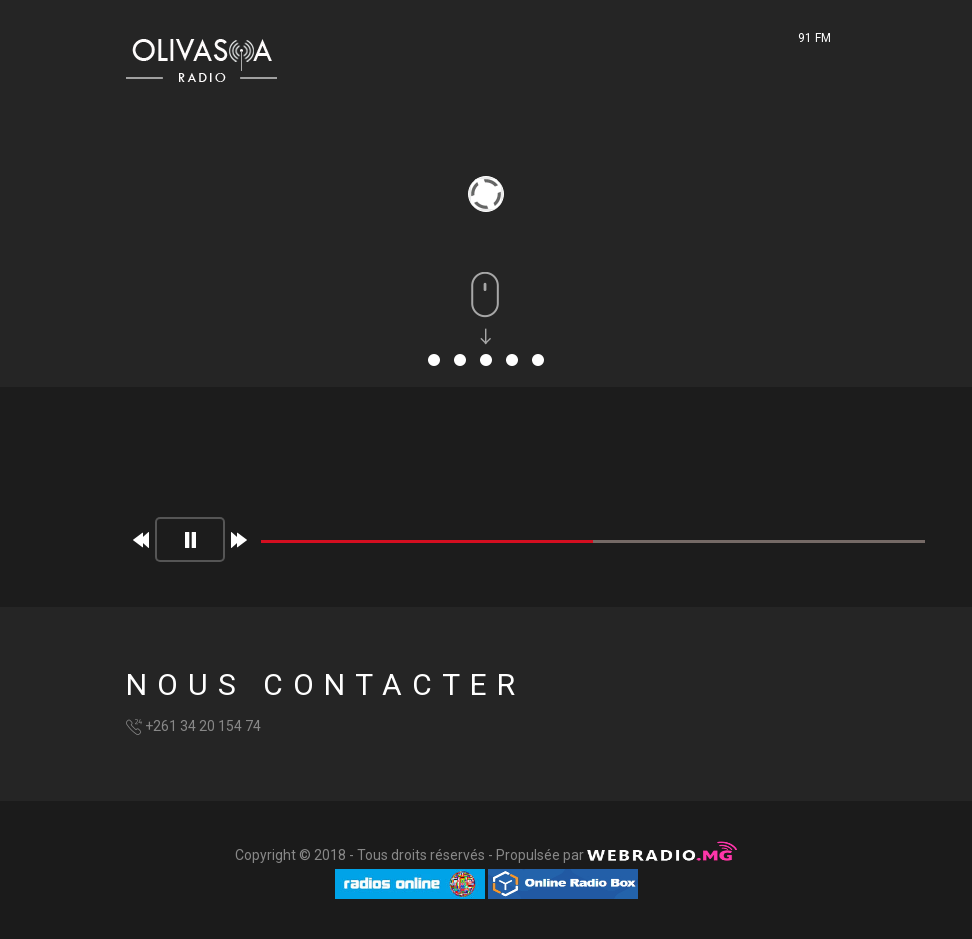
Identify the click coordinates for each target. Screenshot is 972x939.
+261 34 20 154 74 (203, 726)
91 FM (814, 38)
